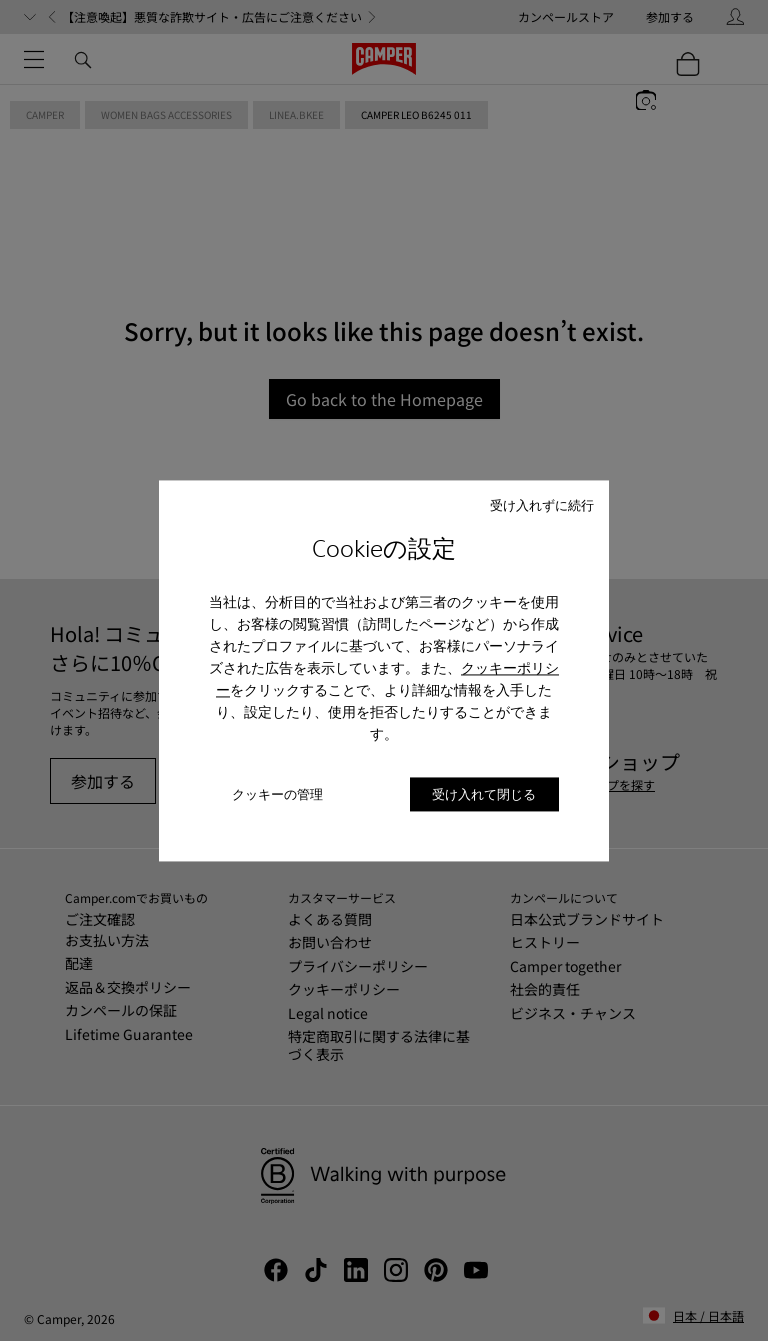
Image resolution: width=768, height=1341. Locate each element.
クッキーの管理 (277, 794)
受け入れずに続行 (542, 505)
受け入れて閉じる (484, 794)
